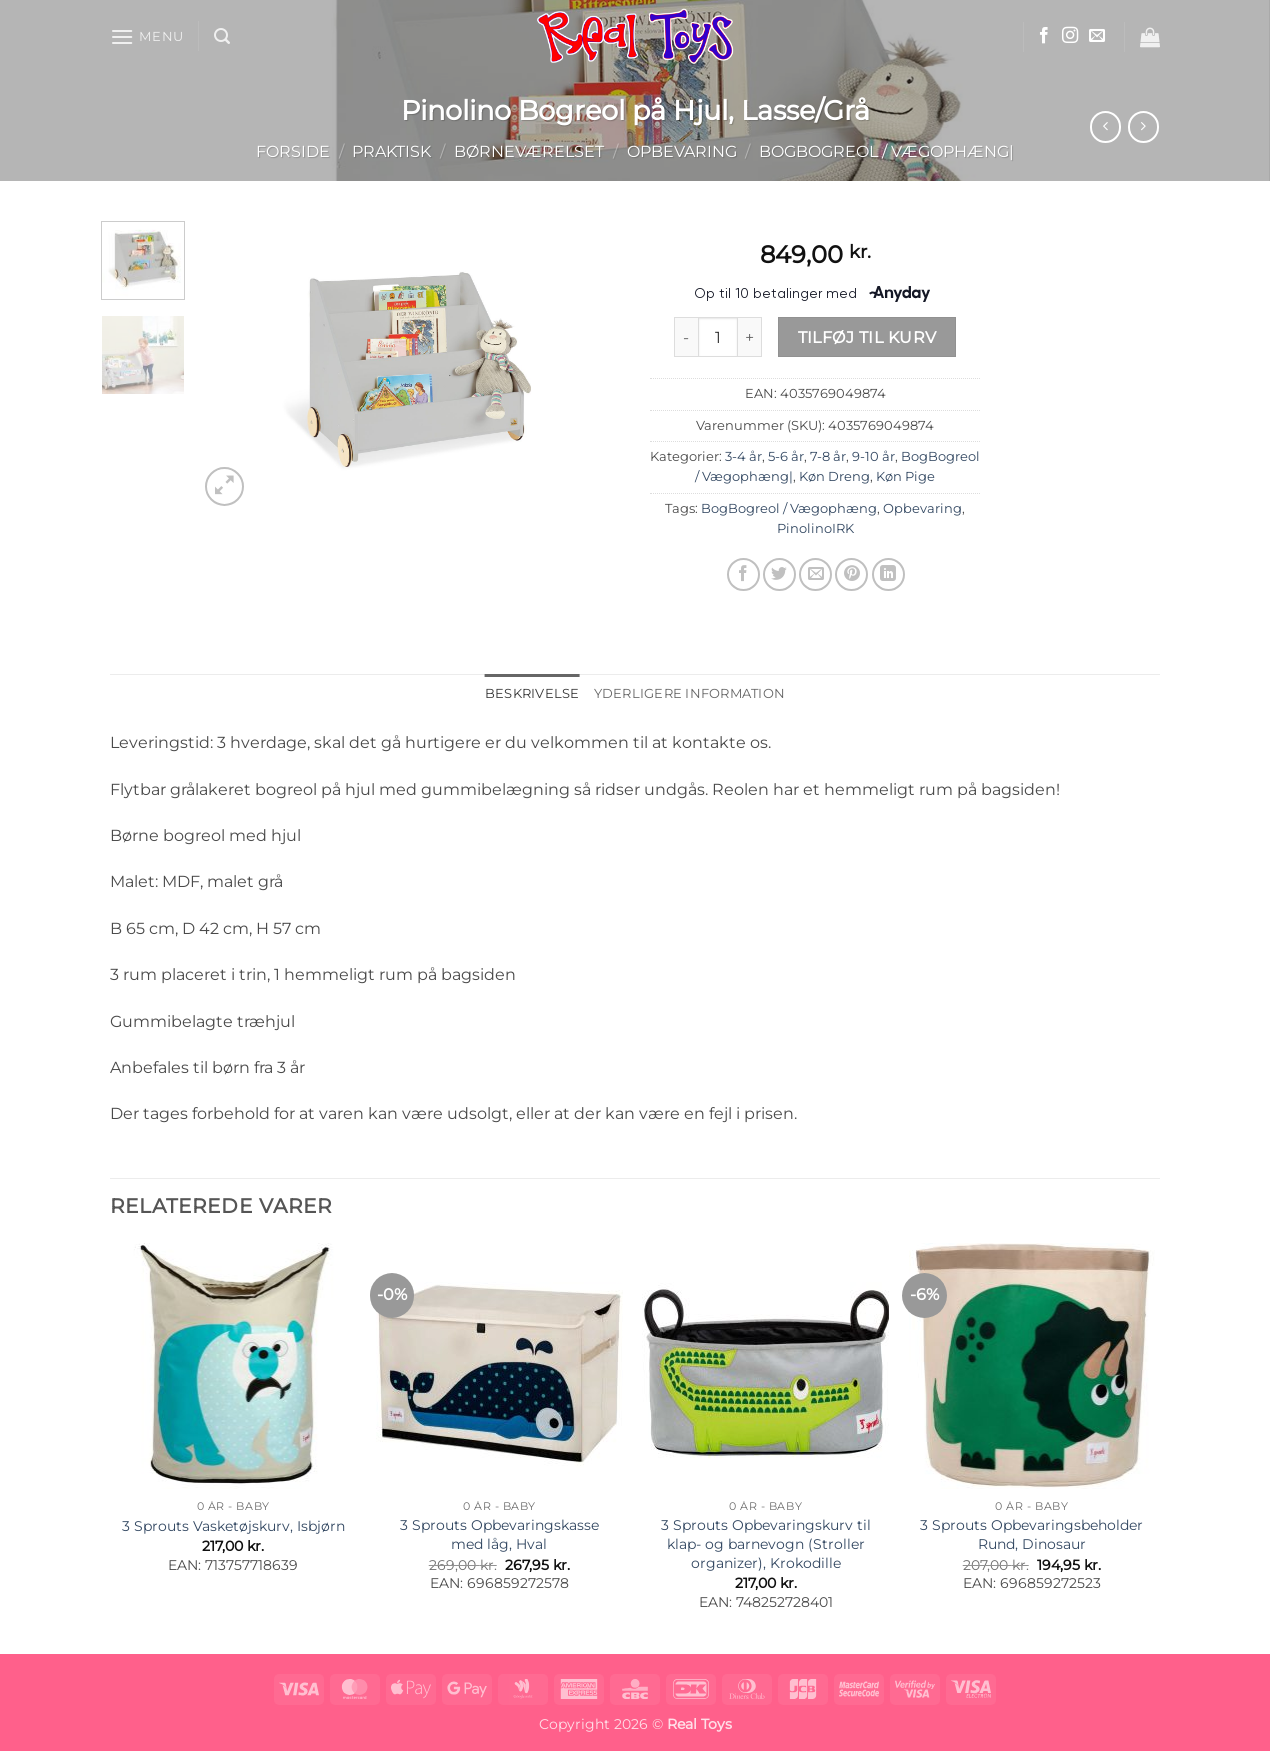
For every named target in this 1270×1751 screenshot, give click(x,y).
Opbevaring (682, 151)
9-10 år (873, 456)
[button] (147, 36)
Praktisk (391, 151)
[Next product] (1105, 126)
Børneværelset (529, 151)
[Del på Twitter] (779, 574)
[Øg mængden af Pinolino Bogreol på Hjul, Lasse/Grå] (750, 337)
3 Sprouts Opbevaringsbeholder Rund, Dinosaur (1031, 1534)
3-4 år (743, 456)
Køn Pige (905, 476)
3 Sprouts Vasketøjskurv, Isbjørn (233, 1526)
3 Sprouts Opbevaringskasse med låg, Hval (499, 1534)
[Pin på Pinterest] (851, 574)
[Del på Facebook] (743, 574)
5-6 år (786, 456)
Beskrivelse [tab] (532, 693)
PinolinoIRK (815, 528)
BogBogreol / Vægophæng (789, 508)
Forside (293, 151)
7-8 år (828, 456)
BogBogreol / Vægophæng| (886, 151)
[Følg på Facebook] (1044, 36)
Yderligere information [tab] (690, 693)
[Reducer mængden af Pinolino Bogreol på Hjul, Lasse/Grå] (686, 337)
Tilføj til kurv (867, 337)
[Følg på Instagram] (1070, 36)
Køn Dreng (834, 476)
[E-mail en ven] (815, 574)
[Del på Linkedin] (888, 574)
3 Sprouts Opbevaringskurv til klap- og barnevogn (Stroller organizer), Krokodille (766, 1543)
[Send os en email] (1097, 36)
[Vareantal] (718, 337)
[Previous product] (1143, 126)
